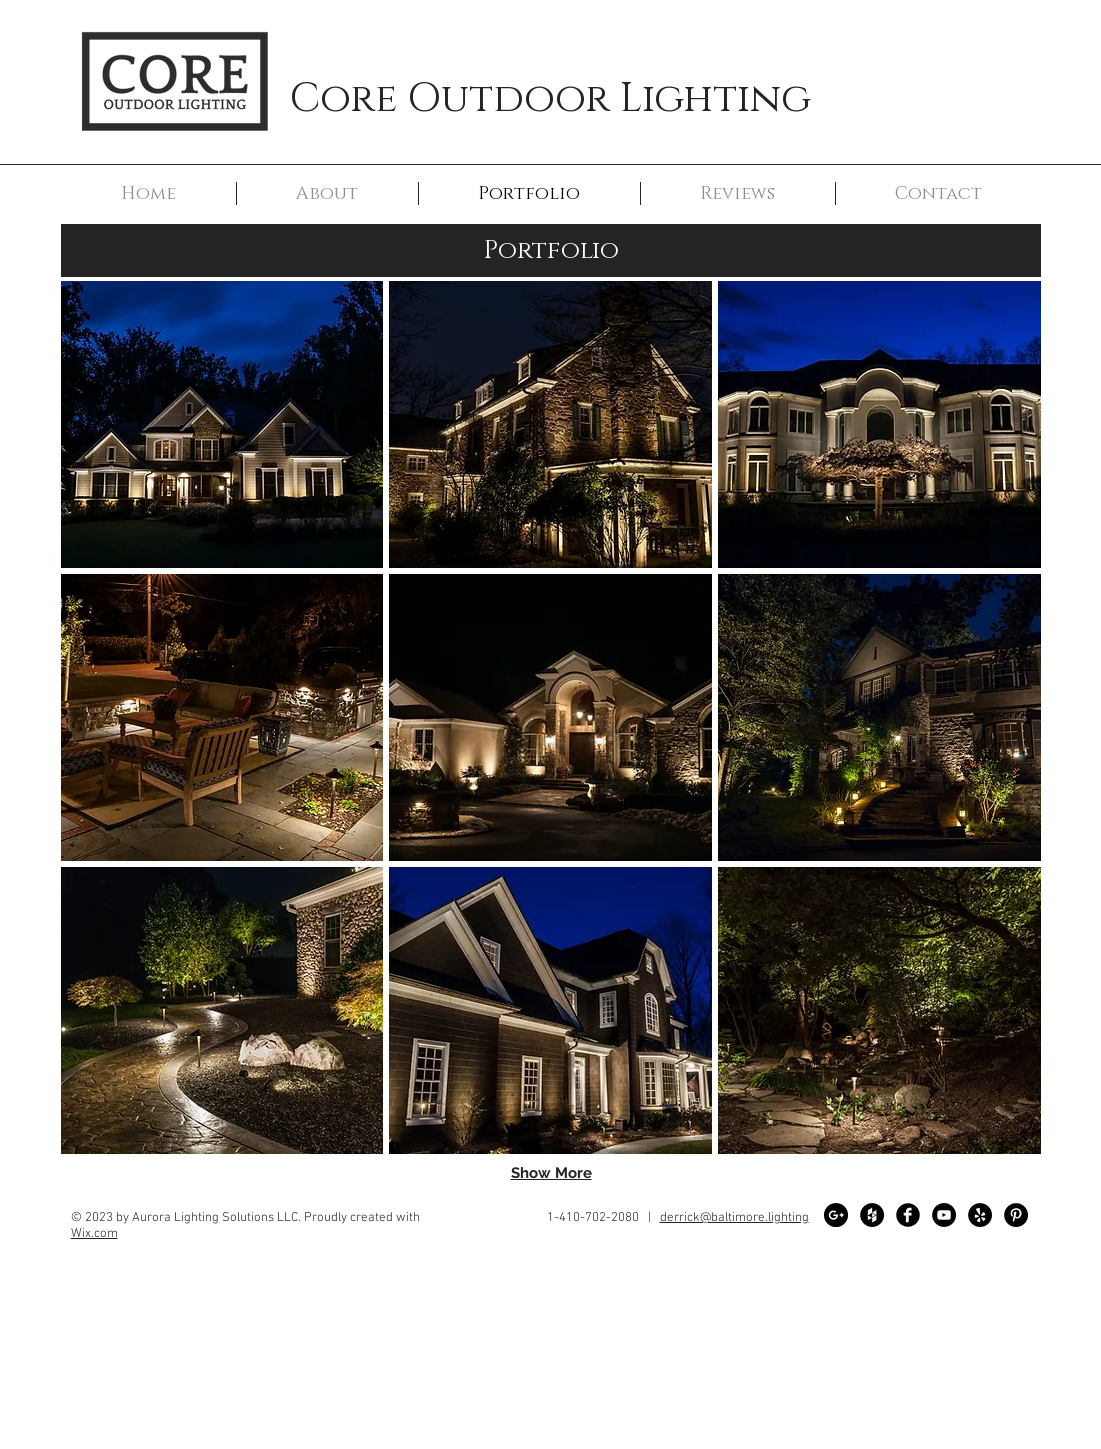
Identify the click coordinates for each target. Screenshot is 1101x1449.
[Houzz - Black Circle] (872, 1215)
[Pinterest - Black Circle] (1016, 1215)
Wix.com (94, 1234)
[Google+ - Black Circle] (836, 1215)
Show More (551, 1173)
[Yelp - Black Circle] (980, 1215)
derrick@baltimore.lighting (734, 1218)
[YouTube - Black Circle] (944, 1215)
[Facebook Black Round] (908, 1215)
